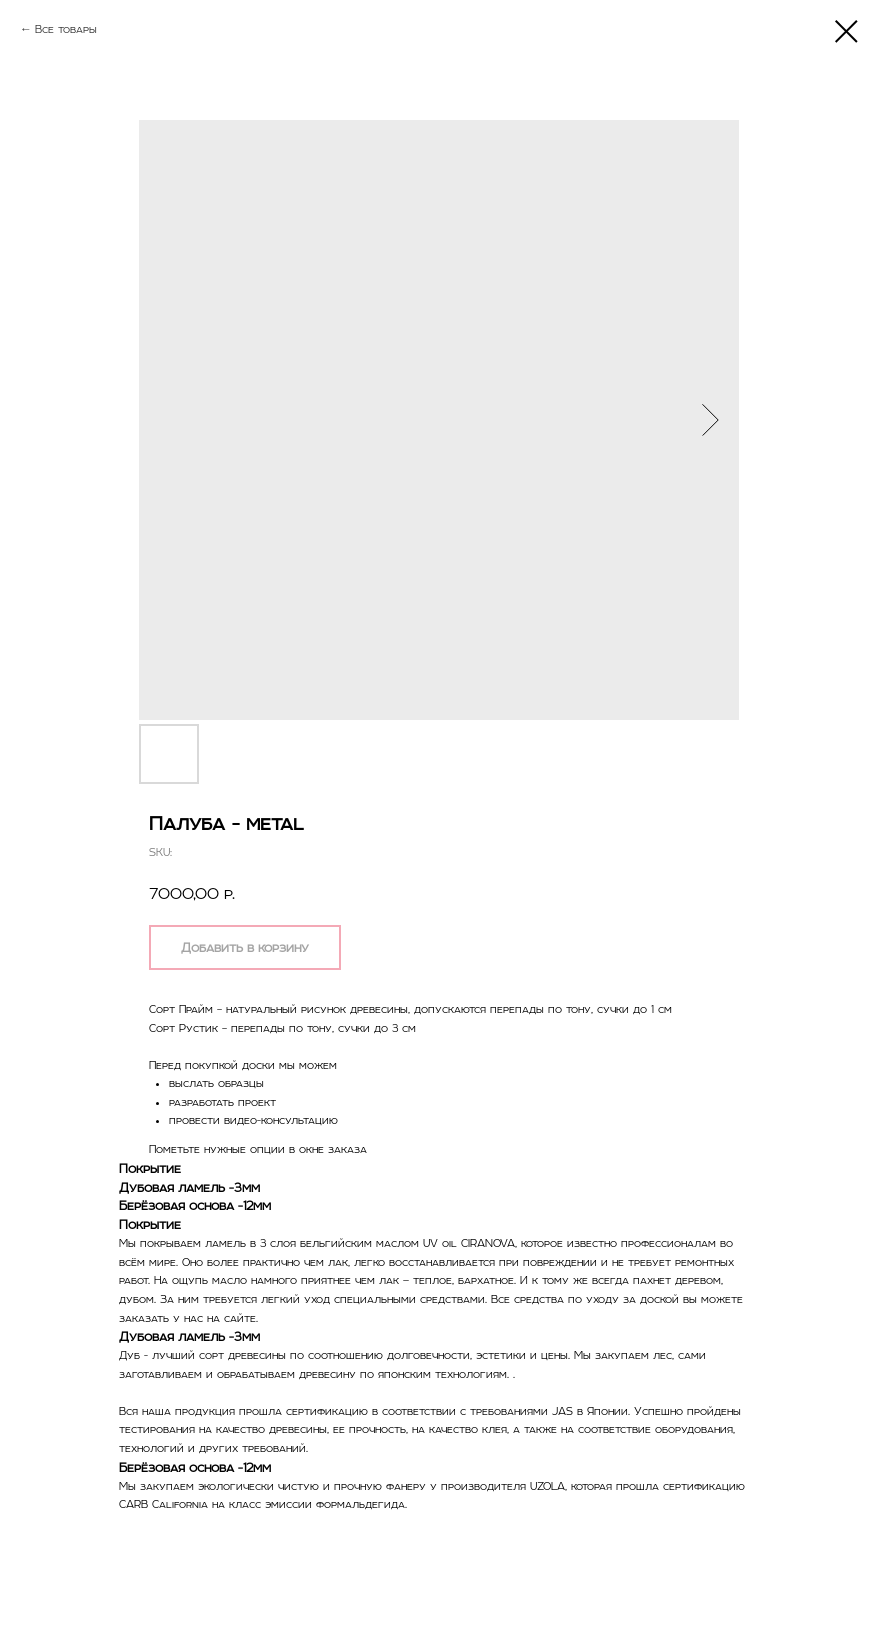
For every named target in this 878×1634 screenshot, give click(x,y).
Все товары (66, 29)
